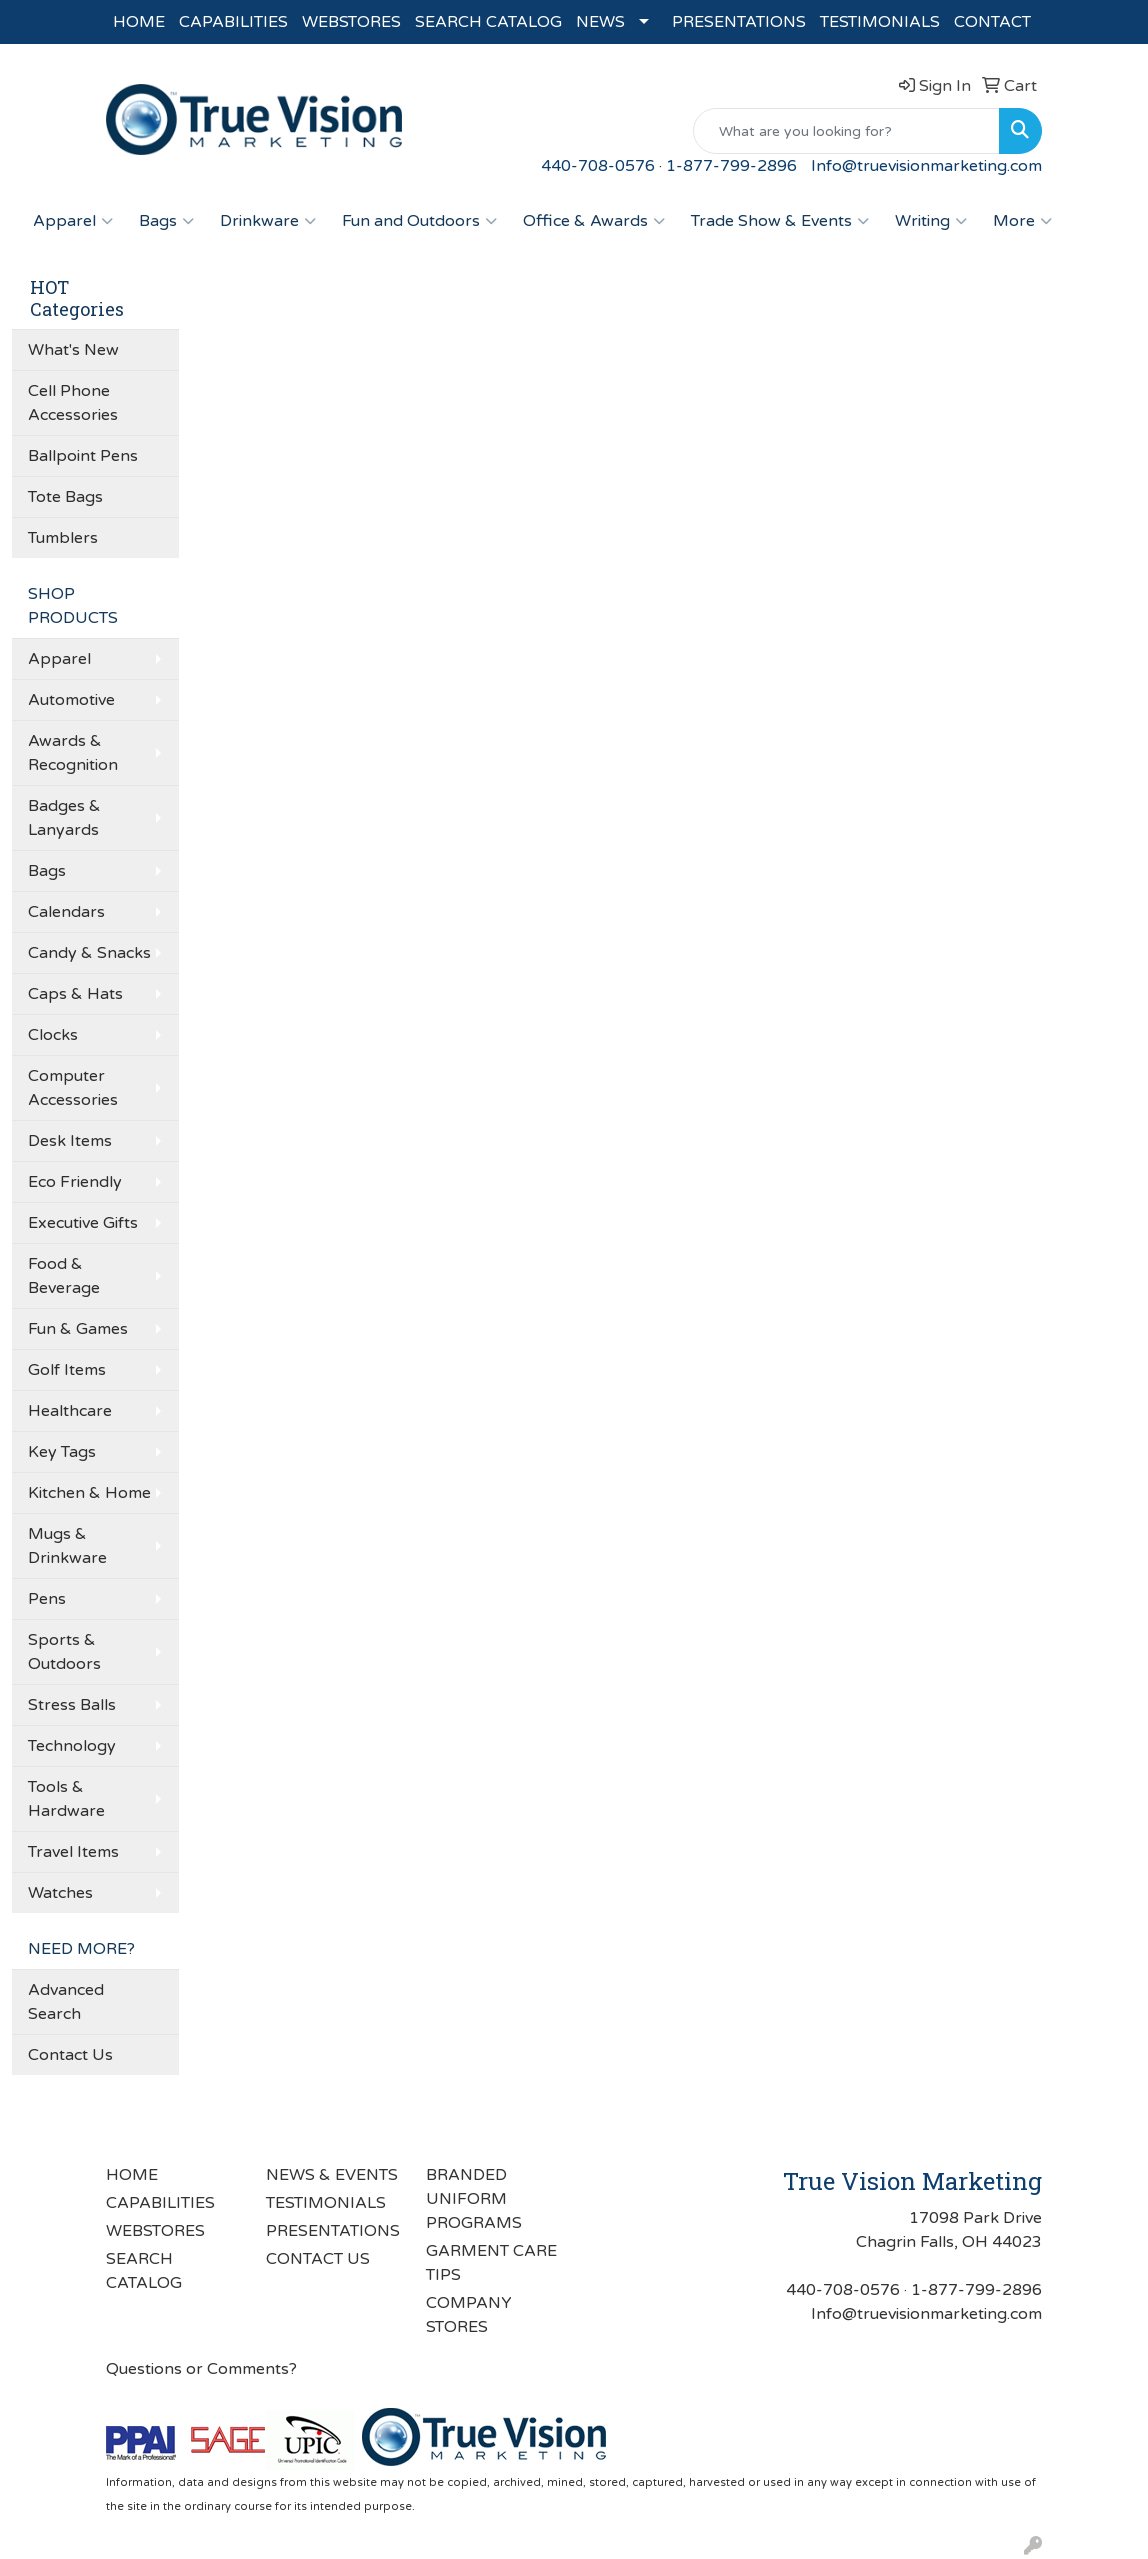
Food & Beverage (64, 1276)
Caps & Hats (75, 994)
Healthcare (70, 1411)
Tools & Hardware (66, 1799)
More (1022, 221)
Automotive (71, 700)
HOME (139, 22)
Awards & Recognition (73, 753)
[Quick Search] (846, 131)
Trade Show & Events (780, 221)
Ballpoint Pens (83, 456)
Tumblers (63, 538)
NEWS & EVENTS (332, 2175)
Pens (47, 1599)
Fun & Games (78, 1329)
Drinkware (268, 221)
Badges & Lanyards (64, 818)
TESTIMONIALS (880, 22)
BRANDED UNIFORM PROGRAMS (474, 2199)
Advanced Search (66, 2002)
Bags (166, 221)
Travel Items (73, 1852)
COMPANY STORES (469, 2315)
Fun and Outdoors (419, 221)
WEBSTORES (351, 22)
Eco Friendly (75, 1182)
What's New (73, 350)
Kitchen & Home (89, 1493)
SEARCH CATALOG (488, 22)
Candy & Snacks (89, 953)
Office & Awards (594, 221)
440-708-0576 (598, 166)
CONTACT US (318, 2259)
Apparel (73, 221)
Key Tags (62, 1452)
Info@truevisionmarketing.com (926, 166)
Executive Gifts (83, 1223)
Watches (60, 1893)
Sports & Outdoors (64, 1652)
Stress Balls (72, 1705)
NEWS (600, 22)
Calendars (66, 912)
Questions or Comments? (201, 2369)
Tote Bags (65, 497)
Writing (931, 221)
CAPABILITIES (233, 22)
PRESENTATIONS (739, 22)
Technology (72, 1746)
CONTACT (992, 22)
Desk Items (70, 1141)
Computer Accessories (73, 1088)
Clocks (53, 1035)
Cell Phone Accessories (73, 403)
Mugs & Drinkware (67, 1546)
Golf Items (67, 1370)
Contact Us (70, 2055)
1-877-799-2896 (731, 166)
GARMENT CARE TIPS (491, 2263)
